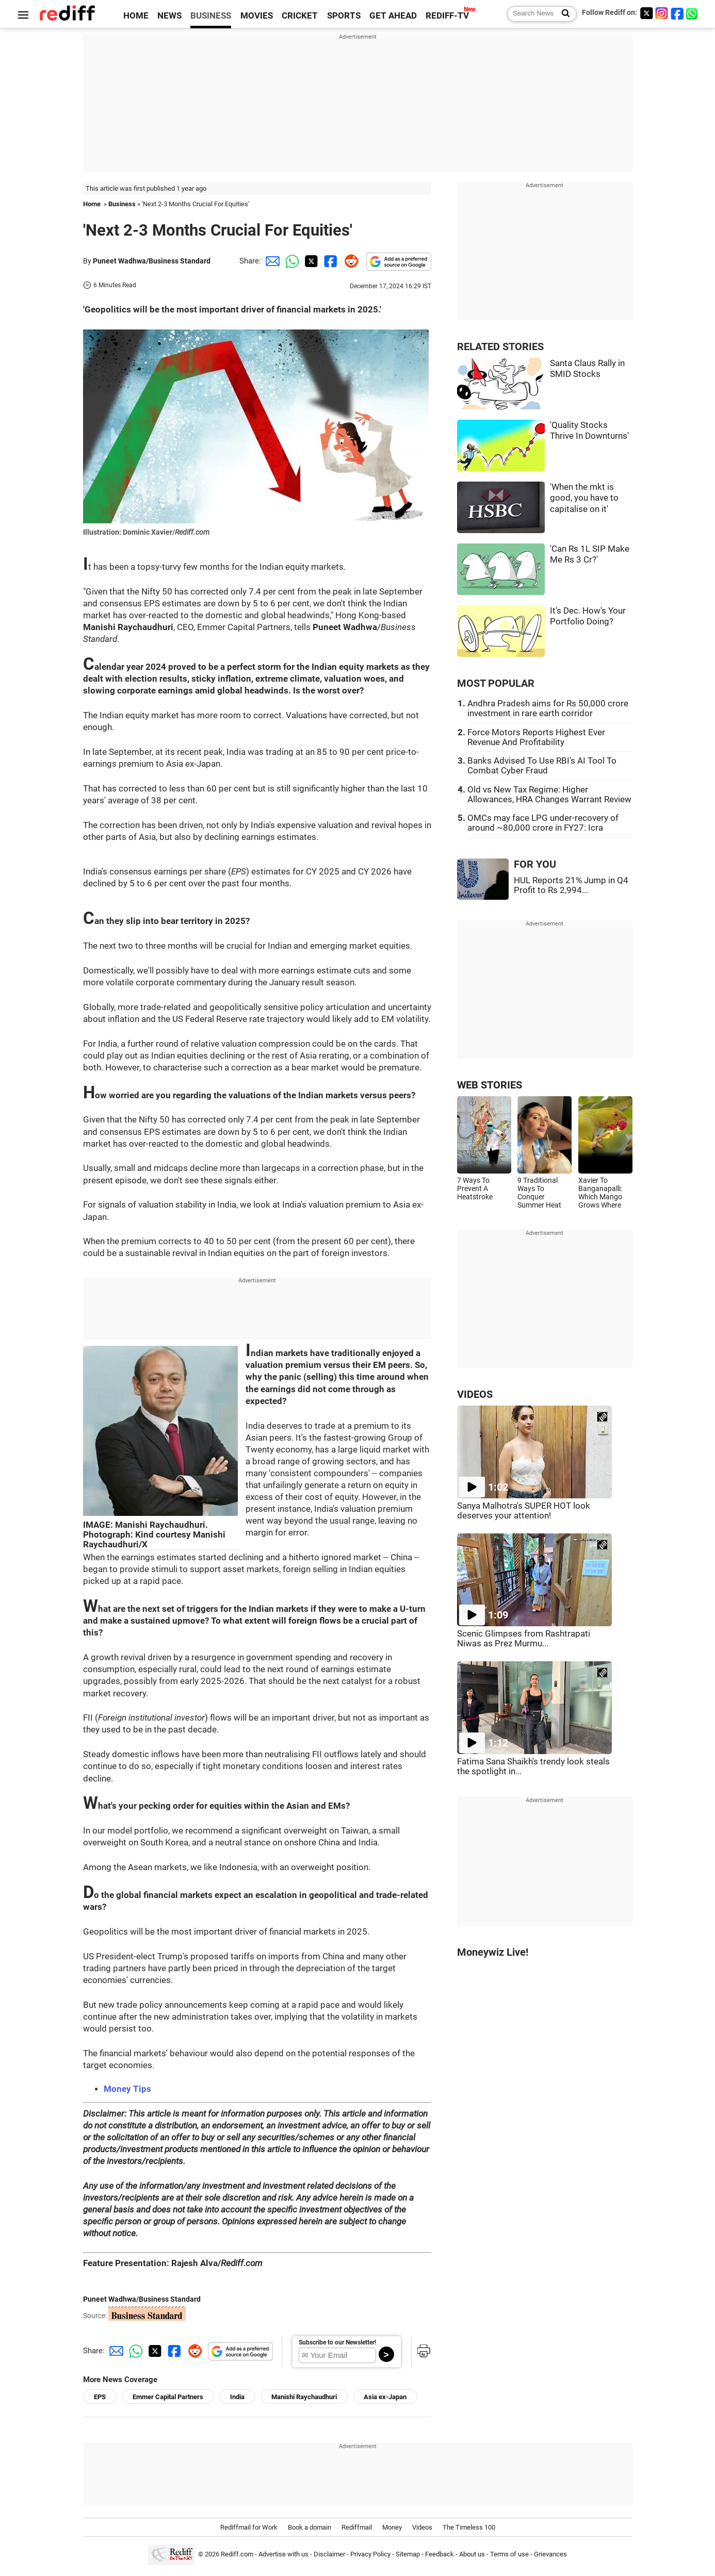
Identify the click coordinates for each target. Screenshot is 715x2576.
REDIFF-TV (447, 16)
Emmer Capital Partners (168, 2397)
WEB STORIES (489, 1085)
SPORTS (344, 16)
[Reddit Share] (349, 261)
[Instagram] (662, 13)
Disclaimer (329, 2554)
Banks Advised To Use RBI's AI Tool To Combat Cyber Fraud (541, 765)
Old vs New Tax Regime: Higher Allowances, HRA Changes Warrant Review (549, 794)
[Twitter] (646, 13)
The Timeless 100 (469, 2527)
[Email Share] (271, 261)
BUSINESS (210, 16)
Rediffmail (357, 2527)
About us (472, 2554)
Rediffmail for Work (249, 2527)
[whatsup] (693, 13)
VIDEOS (475, 1394)
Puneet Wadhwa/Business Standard (151, 261)
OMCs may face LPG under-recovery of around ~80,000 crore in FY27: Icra (543, 823)
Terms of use (509, 2554)
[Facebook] (677, 13)
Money (392, 2527)
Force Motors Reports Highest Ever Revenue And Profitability (536, 737)
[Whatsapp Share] (290, 261)
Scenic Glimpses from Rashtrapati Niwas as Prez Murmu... (523, 1638)
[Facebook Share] (329, 261)
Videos (422, 2527)
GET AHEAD (393, 16)
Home (92, 204)
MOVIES (256, 16)
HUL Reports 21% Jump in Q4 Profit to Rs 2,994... (571, 885)
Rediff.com (237, 2554)
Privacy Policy (370, 2554)
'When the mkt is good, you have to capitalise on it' (584, 498)
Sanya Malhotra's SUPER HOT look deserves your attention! (523, 1511)
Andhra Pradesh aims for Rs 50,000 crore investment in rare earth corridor (547, 708)
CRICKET (300, 16)
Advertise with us (283, 2554)
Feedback (439, 2554)
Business (122, 204)
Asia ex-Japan (385, 2397)
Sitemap (408, 2554)
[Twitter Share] (310, 261)
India (237, 2397)
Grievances (550, 2554)
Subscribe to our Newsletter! (337, 2342)
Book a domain (309, 2527)
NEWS (169, 16)
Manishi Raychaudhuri (304, 2397)
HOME (136, 16)
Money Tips (127, 2089)
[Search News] (563, 14)
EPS (100, 2397)
